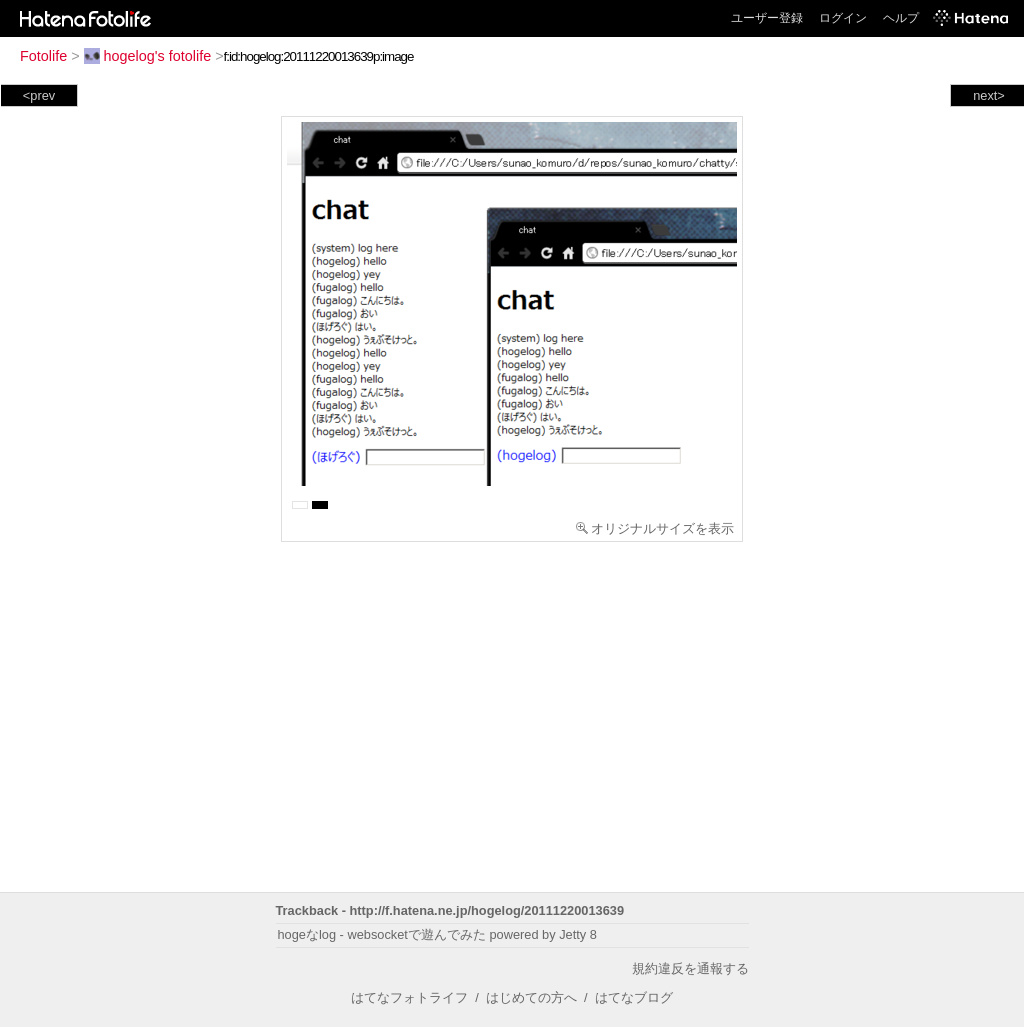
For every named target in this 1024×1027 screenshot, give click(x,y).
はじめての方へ (531, 997)
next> (989, 95)
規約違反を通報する (690, 968)
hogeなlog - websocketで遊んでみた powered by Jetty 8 (437, 934)
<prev (39, 95)
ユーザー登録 (767, 18)
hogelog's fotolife (148, 56)
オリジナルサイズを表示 (655, 528)
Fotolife (43, 56)
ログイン (843, 18)
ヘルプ (901, 18)
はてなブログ (634, 997)
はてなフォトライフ (409, 997)
